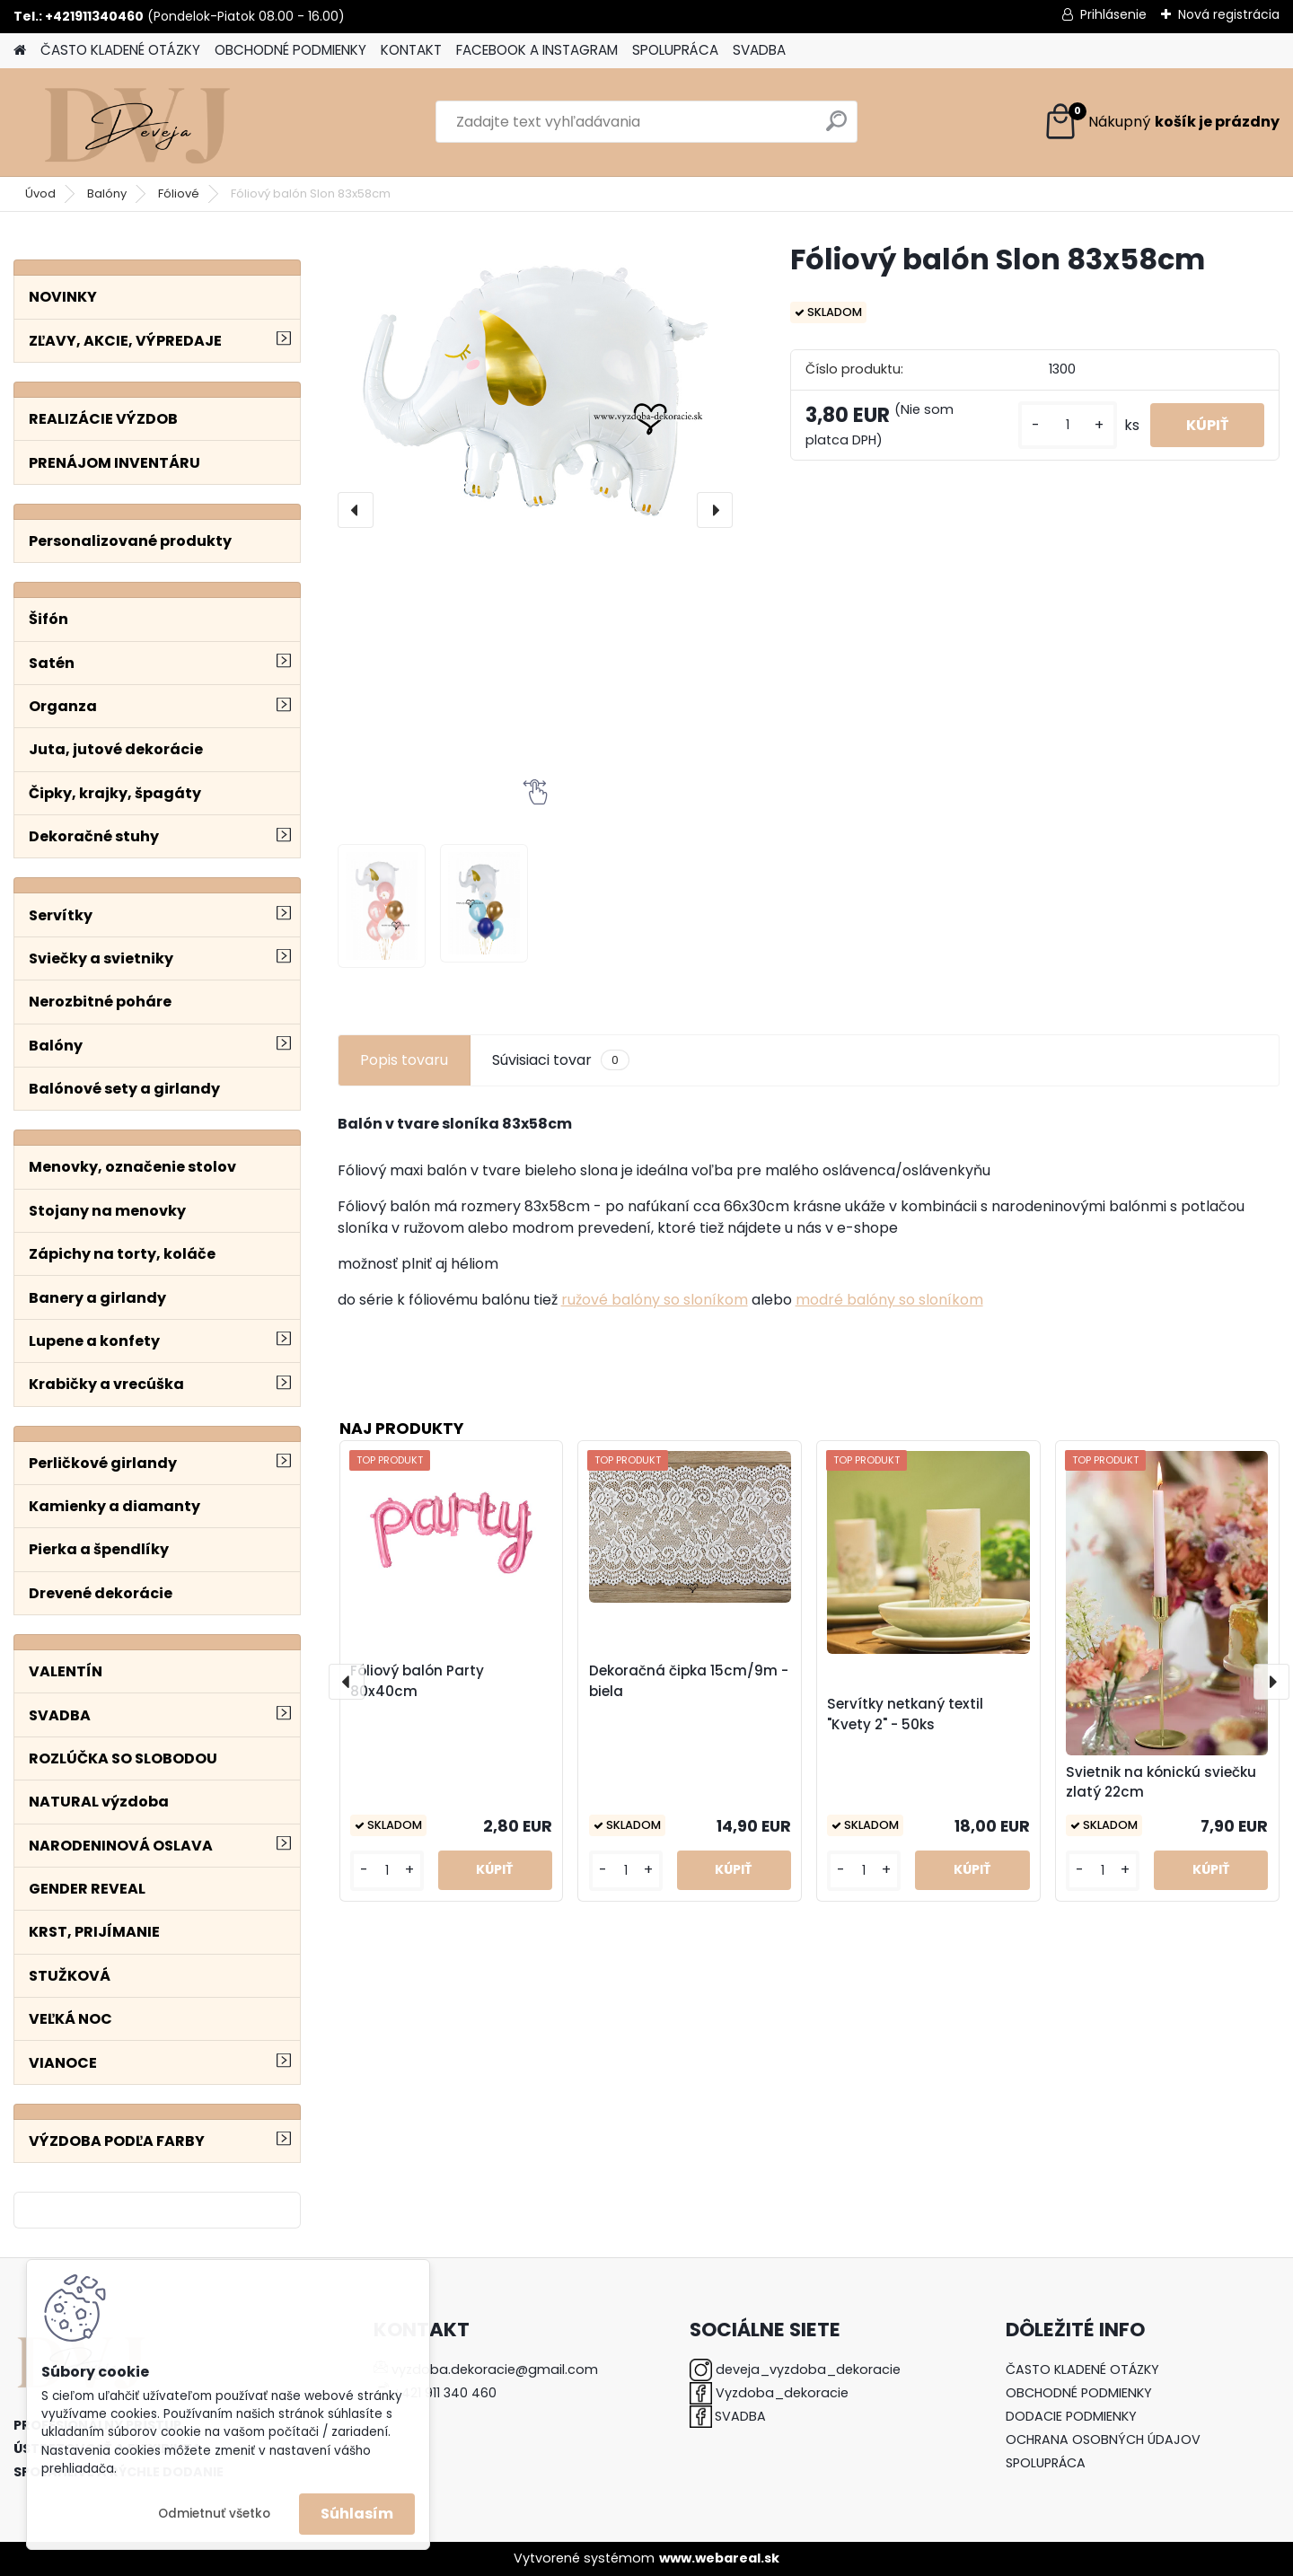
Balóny (107, 193)
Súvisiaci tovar (560, 1060)
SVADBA (759, 49)
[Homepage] (19, 50)
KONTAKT (411, 49)
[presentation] (356, 510)
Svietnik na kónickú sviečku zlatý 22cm (1161, 1782)
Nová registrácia (1229, 14)
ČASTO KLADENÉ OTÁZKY (120, 49)
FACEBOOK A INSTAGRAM (537, 49)
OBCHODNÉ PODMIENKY (290, 49)
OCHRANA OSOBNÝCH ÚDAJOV (1103, 2440)
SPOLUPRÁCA (675, 49)
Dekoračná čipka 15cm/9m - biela (688, 1681)
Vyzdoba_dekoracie (782, 2393)
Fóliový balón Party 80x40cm (417, 1681)
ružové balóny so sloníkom (654, 1299)
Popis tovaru (404, 1060)
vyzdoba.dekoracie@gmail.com (494, 2369)
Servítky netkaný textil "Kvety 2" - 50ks (905, 1714)
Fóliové (178, 193)
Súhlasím (357, 2513)
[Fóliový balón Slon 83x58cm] (535, 389)
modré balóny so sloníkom (889, 1299)
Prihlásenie (1113, 14)
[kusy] (1067, 425)
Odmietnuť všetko (214, 2513)
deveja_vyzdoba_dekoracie (808, 2369)
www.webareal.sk (719, 2558)
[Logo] (136, 122)
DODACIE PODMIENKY (1071, 2416)
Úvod (40, 193)
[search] (836, 127)
